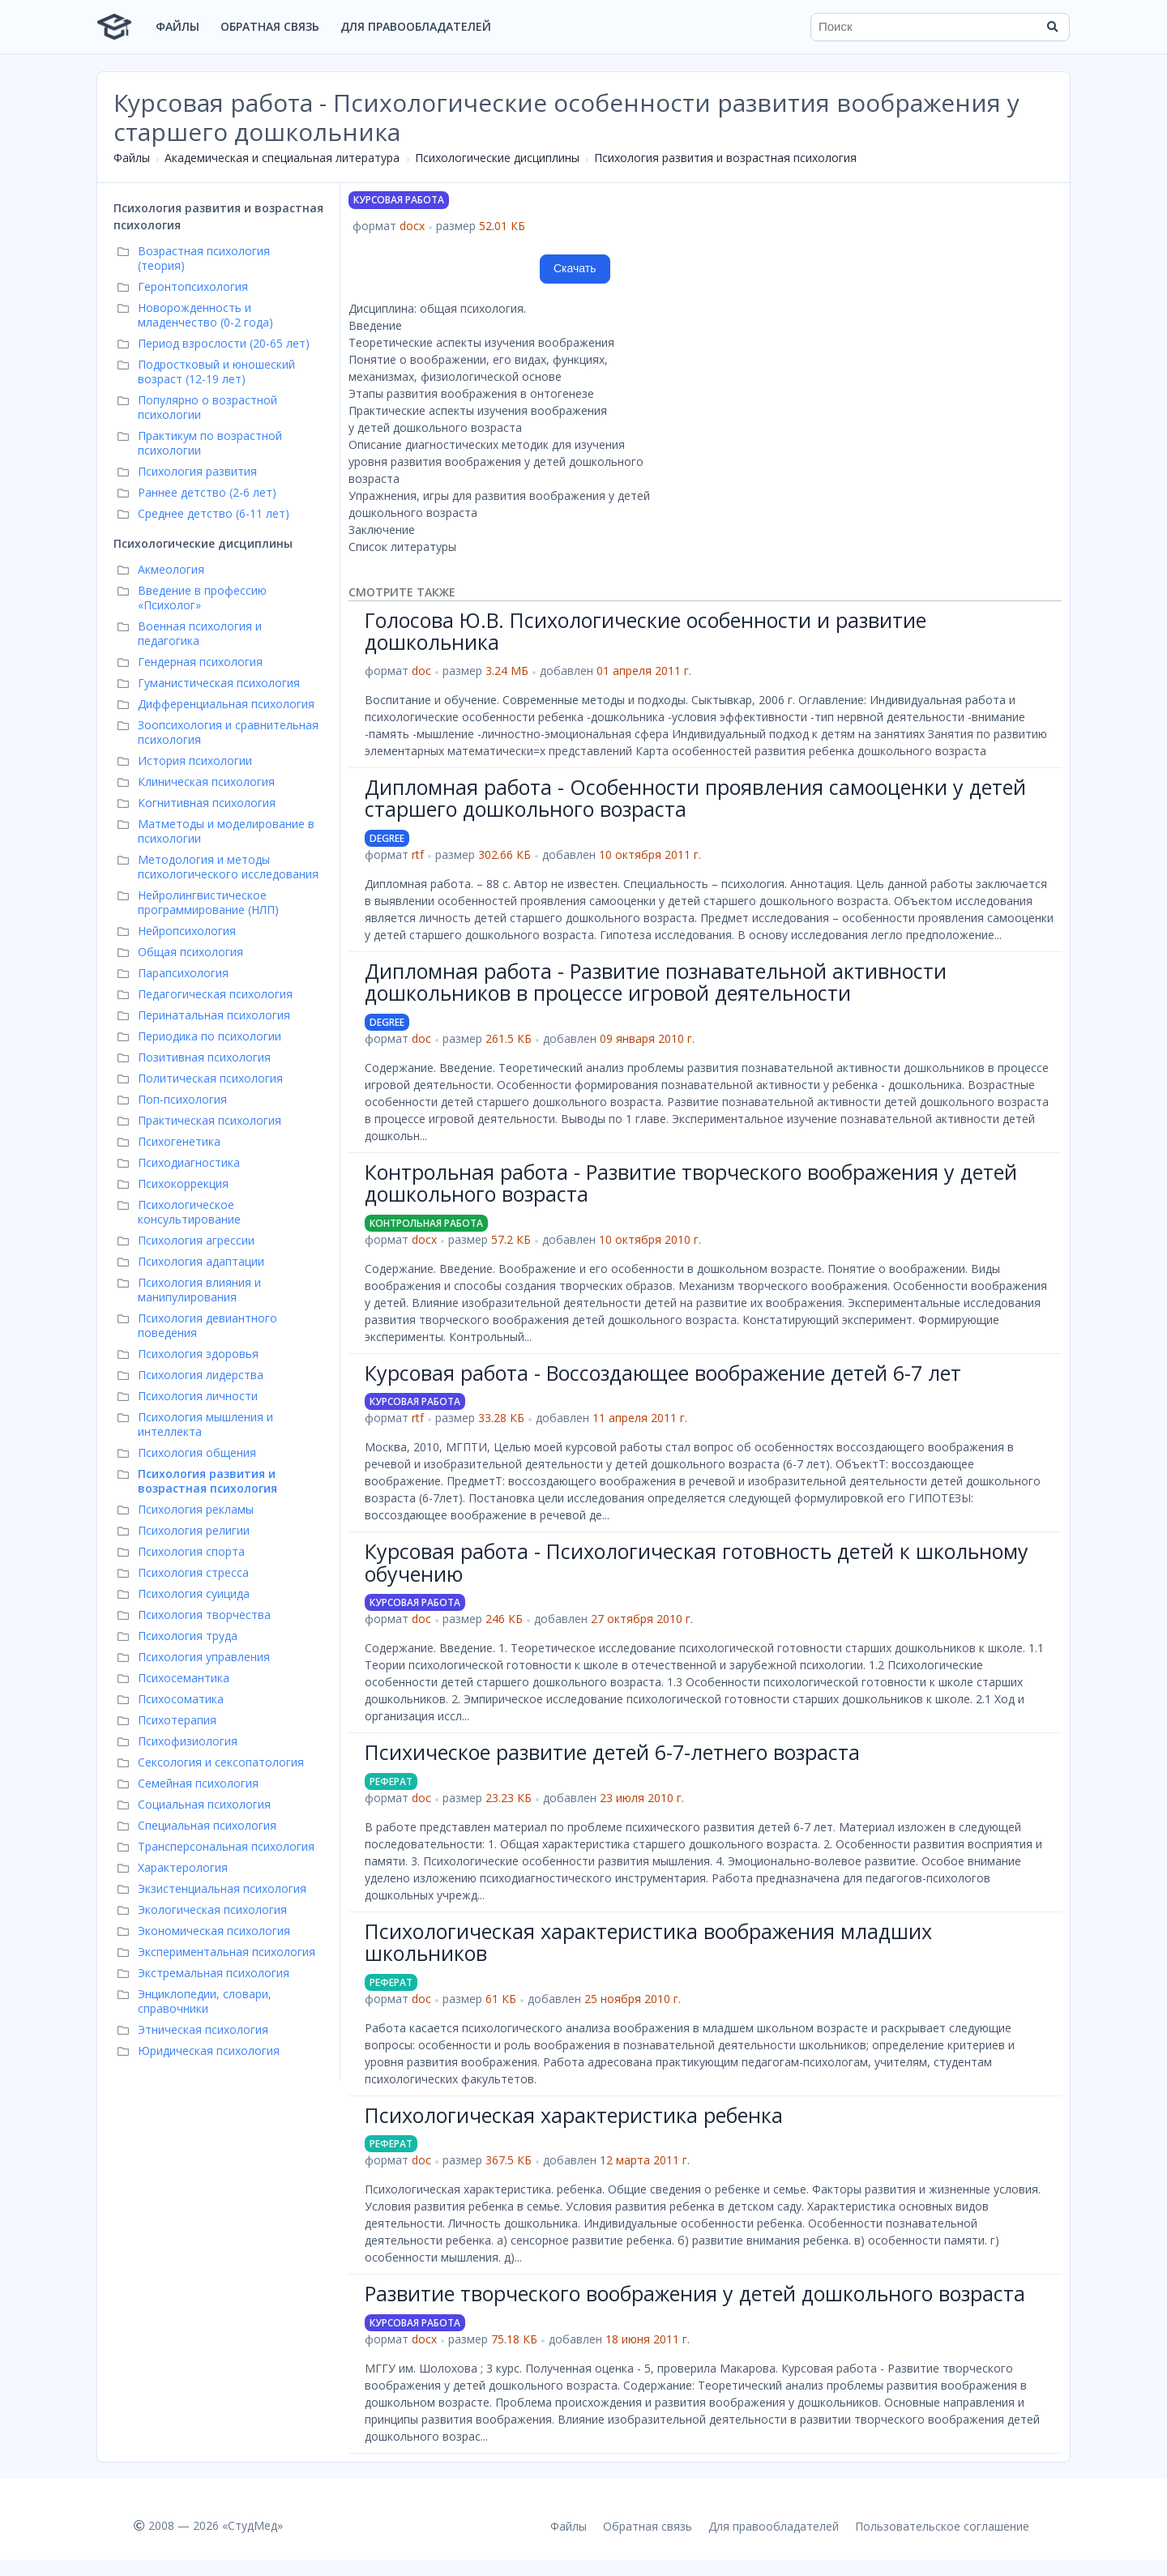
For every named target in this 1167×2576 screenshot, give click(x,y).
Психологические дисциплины (497, 157)
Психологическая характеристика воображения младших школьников (648, 1942)
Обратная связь (269, 26)
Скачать (575, 268)
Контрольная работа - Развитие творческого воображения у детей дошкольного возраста (691, 1183)
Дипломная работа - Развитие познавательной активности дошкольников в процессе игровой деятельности (656, 982)
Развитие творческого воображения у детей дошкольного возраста (695, 2293)
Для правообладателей (415, 26)
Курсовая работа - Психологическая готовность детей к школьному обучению (696, 1562)
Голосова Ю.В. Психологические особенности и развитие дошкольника (645, 631)
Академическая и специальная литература (282, 157)
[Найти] (1052, 26)
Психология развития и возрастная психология (725, 157)
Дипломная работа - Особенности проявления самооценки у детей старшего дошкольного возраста (695, 798)
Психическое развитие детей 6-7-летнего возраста (612, 1752)
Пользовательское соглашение (942, 2526)
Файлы (177, 26)
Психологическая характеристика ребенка (574, 2115)
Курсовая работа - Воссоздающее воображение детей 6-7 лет (663, 1372)
